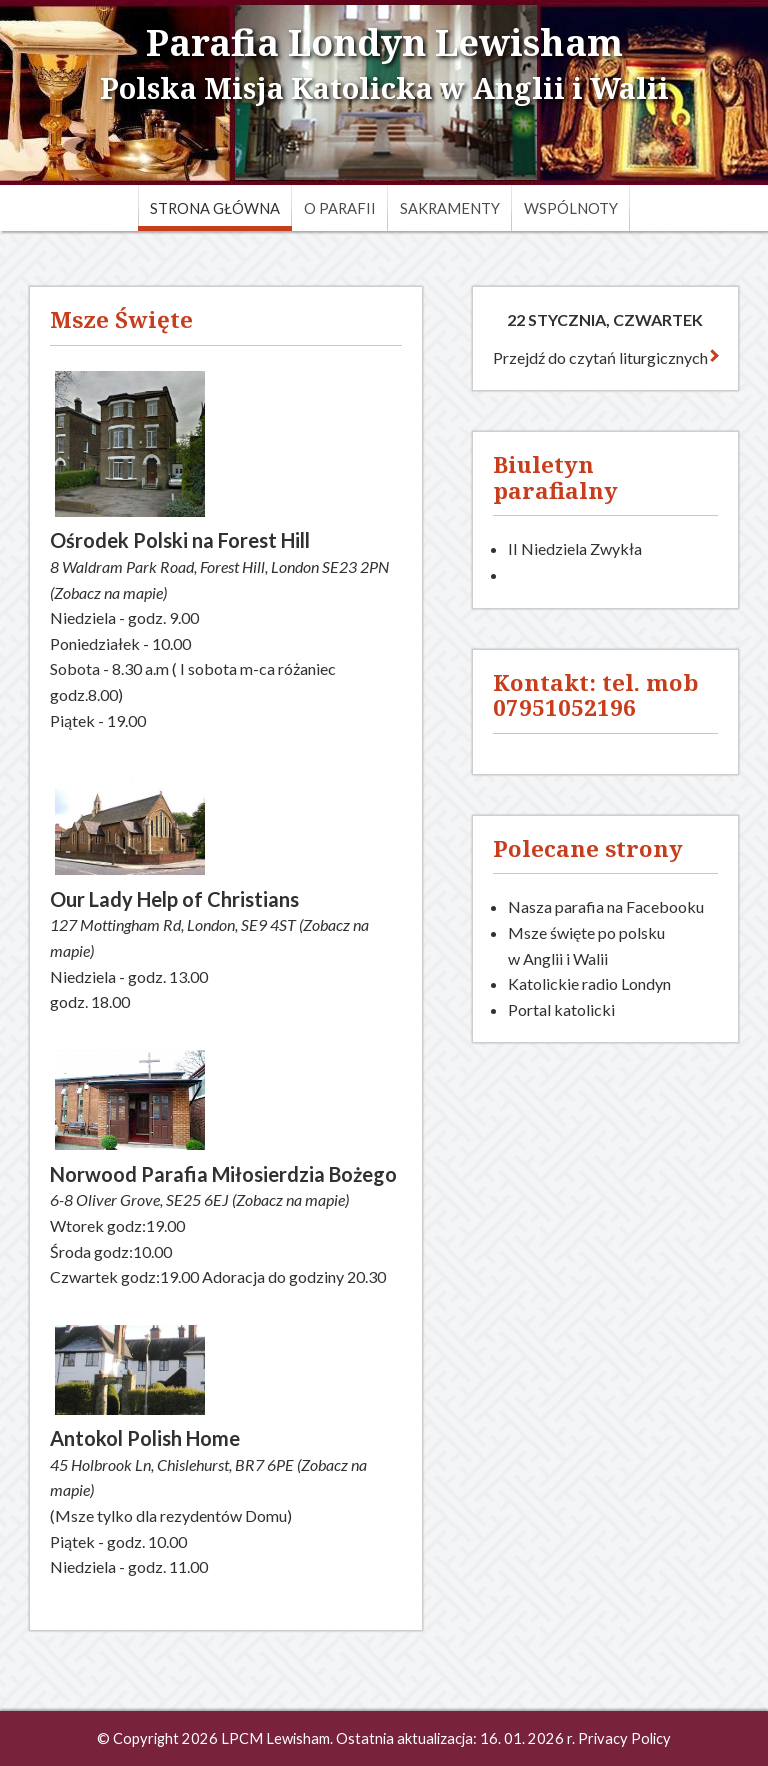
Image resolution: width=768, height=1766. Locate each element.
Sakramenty (450, 208)
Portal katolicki (561, 1009)
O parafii (340, 208)
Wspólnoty (571, 208)
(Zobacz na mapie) (108, 592)
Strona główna (215, 208)
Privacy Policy (624, 1738)
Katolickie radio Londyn (589, 983)
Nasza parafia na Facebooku (606, 906)
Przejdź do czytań (605, 357)
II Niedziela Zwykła (575, 548)
